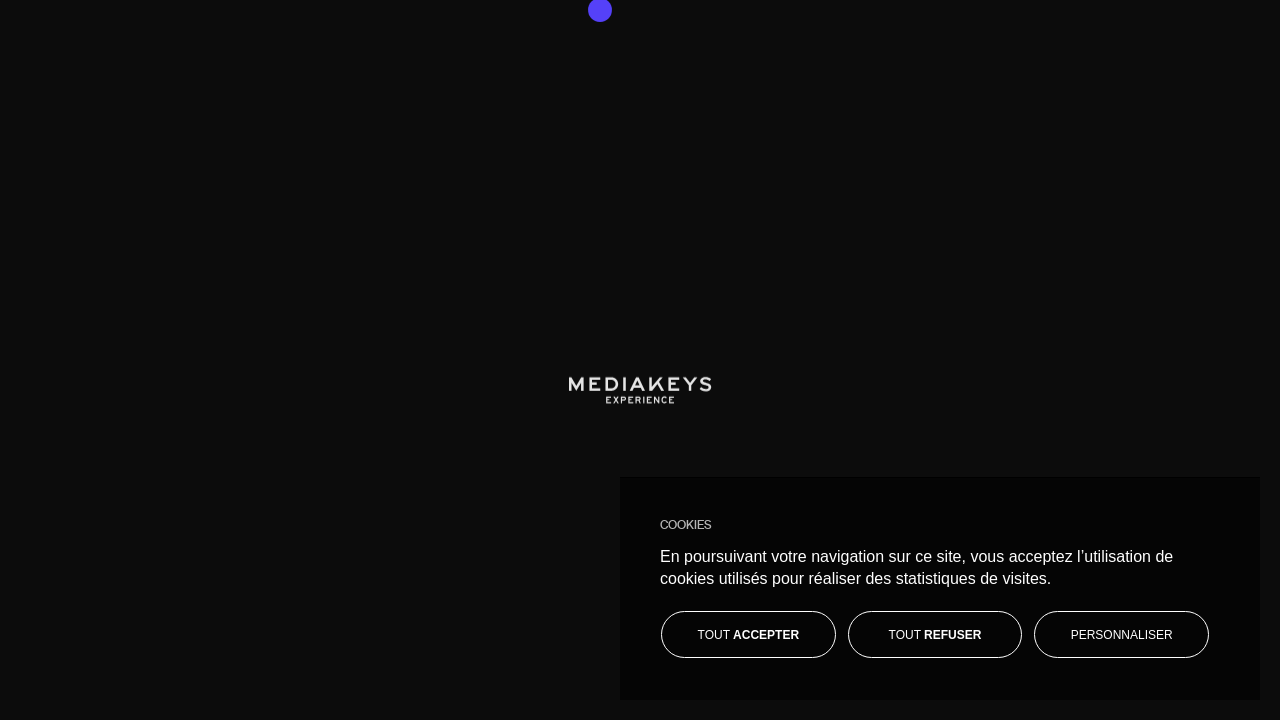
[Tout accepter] (748, 635)
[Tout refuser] (935, 635)
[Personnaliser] (1121, 635)
